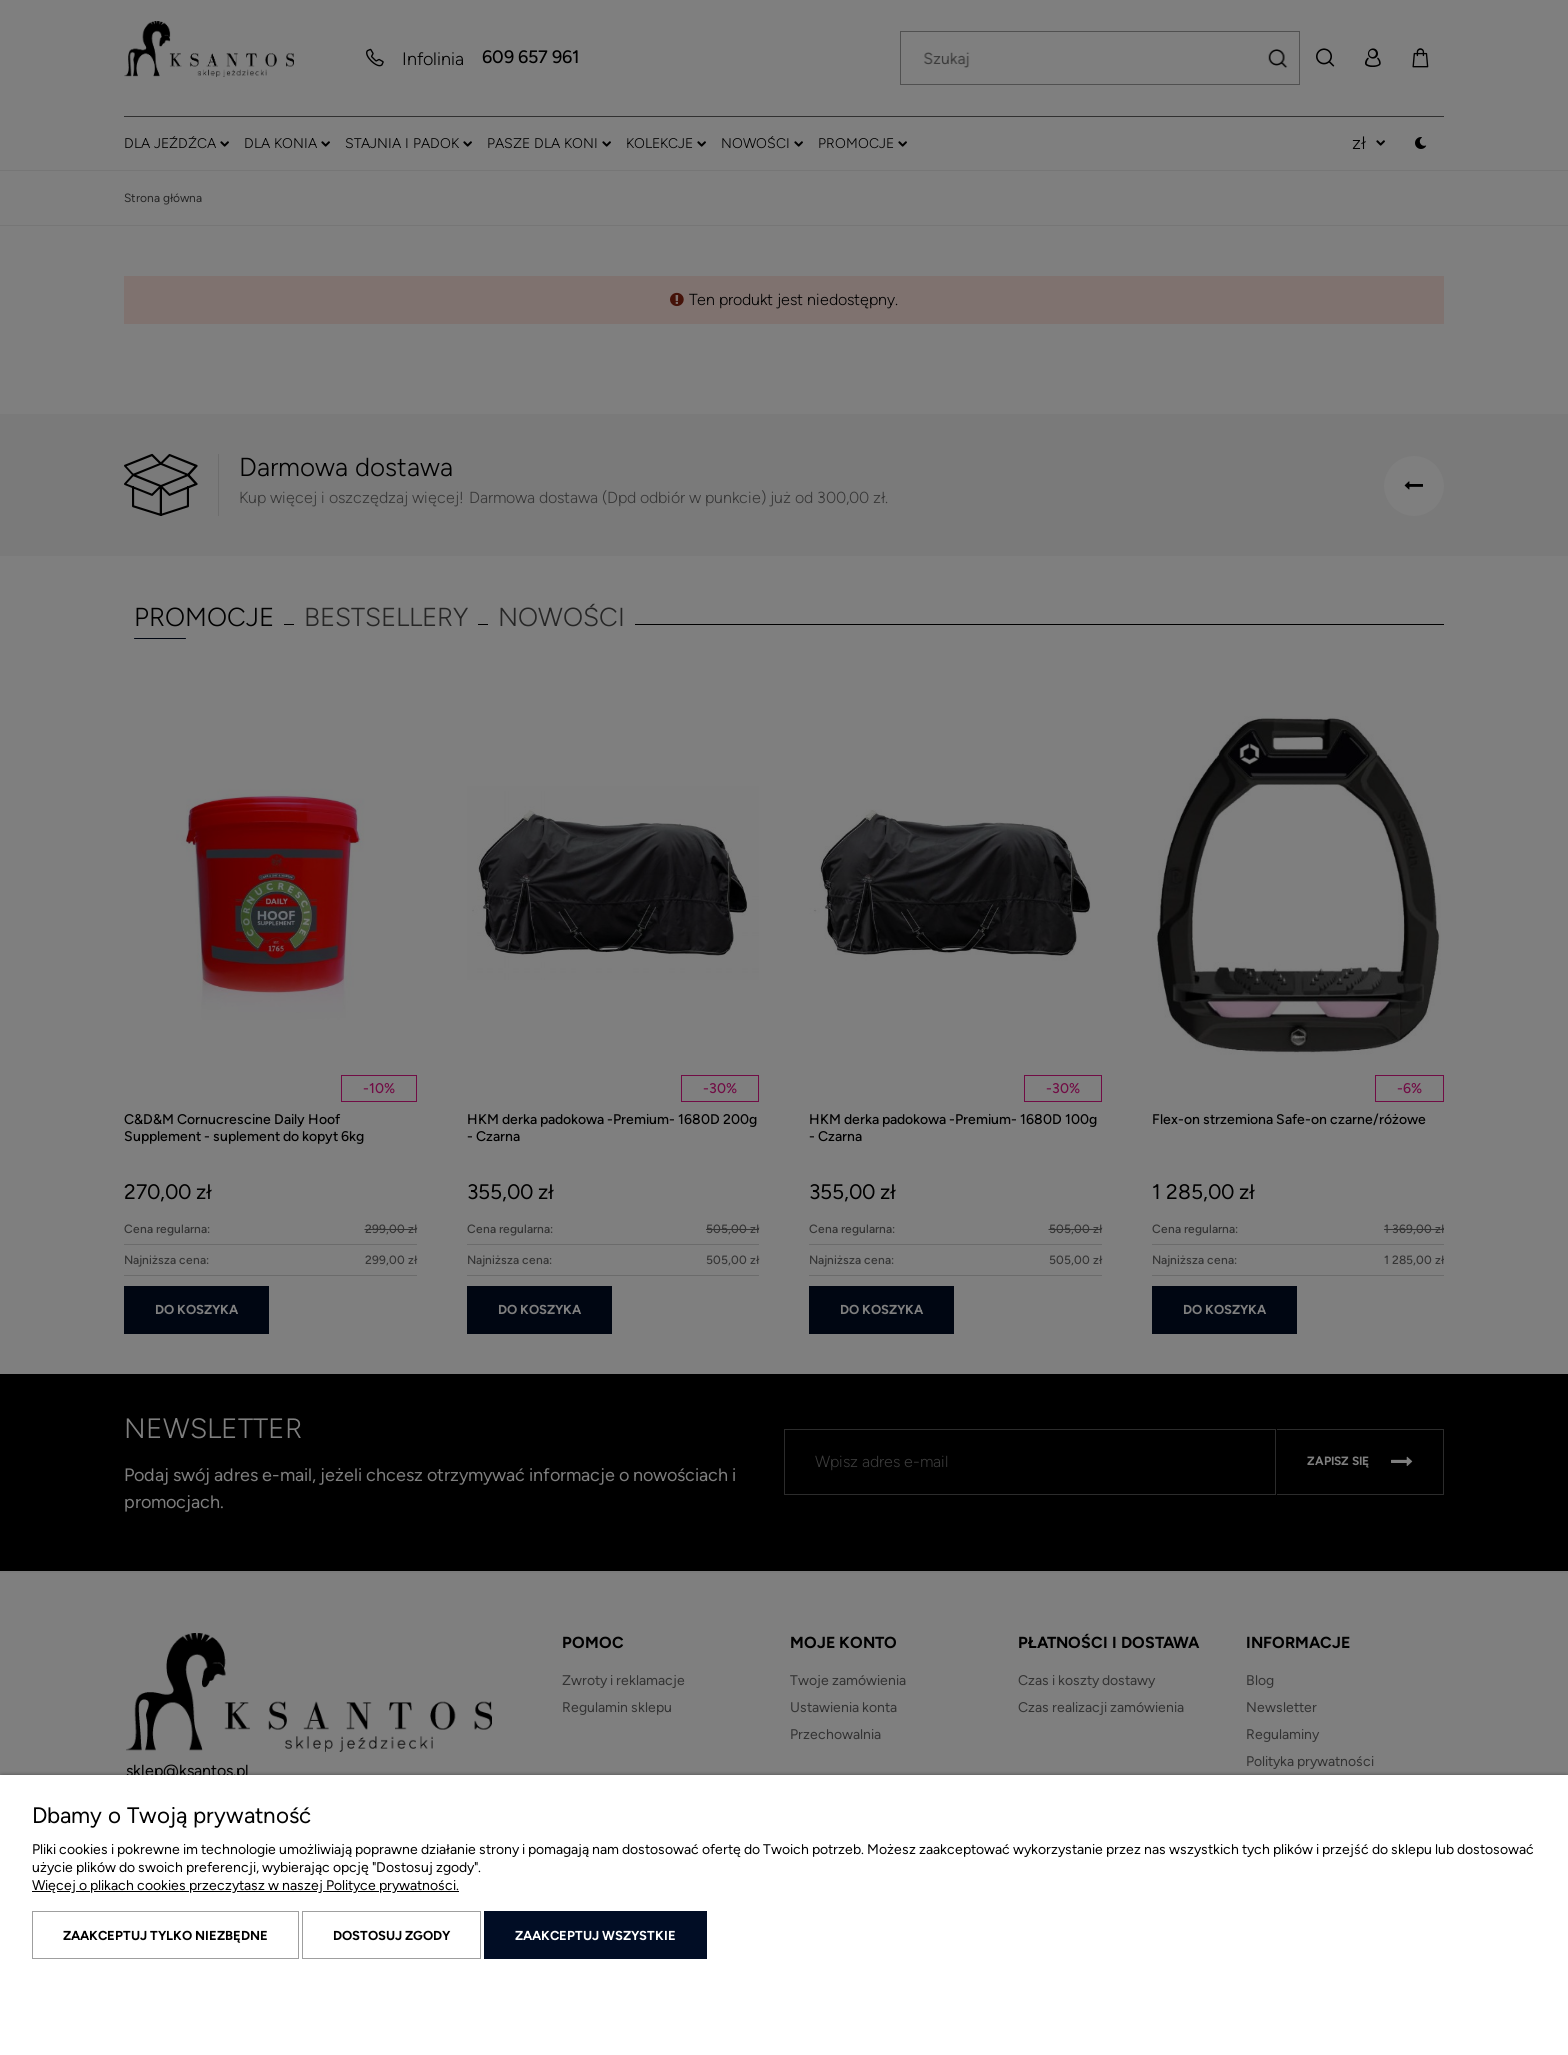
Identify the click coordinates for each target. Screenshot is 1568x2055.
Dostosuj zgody (391, 1935)
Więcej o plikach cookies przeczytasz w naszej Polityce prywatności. (245, 1885)
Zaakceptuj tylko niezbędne (165, 1935)
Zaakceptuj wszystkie (595, 1935)
